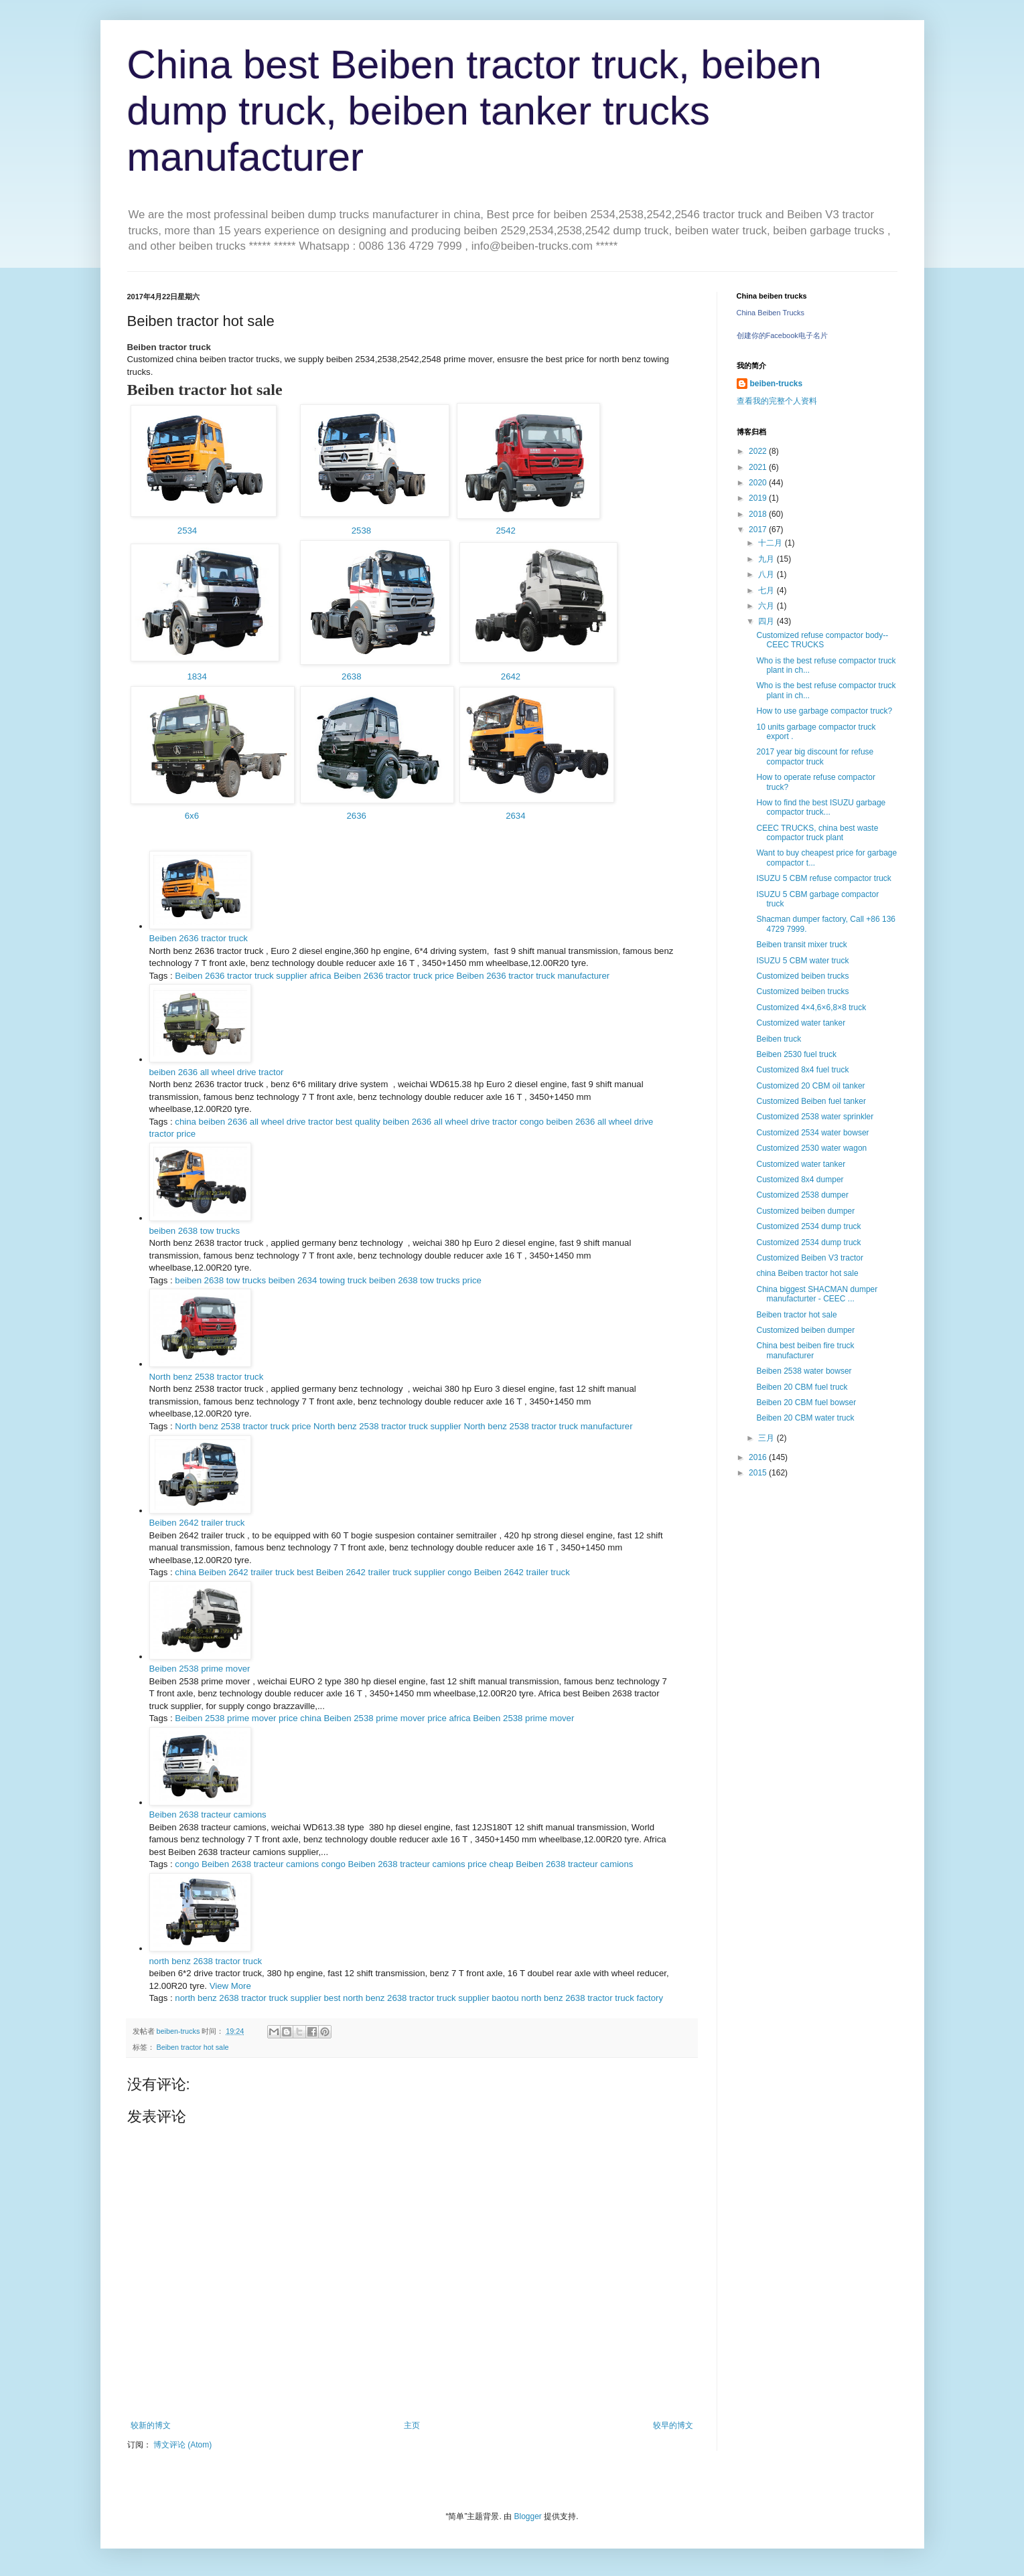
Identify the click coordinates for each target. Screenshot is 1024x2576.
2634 (515, 816)
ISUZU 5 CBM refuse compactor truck (823, 878)
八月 (767, 574)
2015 (759, 1472)
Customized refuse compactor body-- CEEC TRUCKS (822, 640)
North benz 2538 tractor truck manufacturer (547, 1426)
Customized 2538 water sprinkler (814, 1116)
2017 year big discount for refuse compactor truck (814, 756)
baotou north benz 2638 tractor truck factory (577, 1998)
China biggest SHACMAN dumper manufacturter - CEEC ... (816, 1294)
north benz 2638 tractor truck (206, 1961)
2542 (505, 531)
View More (230, 1986)
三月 (767, 1438)
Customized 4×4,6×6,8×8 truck (811, 1007)
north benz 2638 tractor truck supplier (248, 1998)
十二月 (771, 543)
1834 (194, 676)
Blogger (527, 2516)
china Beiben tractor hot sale (807, 1273)
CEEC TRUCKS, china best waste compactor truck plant (817, 832)
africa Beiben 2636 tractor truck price (381, 976)
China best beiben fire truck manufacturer (805, 1350)
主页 (412, 2425)
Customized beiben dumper (805, 1211)
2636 (355, 816)
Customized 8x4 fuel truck (802, 1069)
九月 (767, 559)
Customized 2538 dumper (802, 1195)
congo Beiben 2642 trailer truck (508, 1572)
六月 (767, 606)
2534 (187, 531)
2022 (759, 451)
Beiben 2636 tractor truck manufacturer (532, 976)
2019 (759, 498)
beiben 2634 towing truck (318, 1280)
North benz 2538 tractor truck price (243, 1426)
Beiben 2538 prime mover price (236, 1718)
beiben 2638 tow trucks (194, 1231)
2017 (759, 529)
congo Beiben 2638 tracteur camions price (404, 1864)
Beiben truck (778, 1039)
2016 (759, 1457)
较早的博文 (673, 2425)
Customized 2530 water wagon (811, 1148)
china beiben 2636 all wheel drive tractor (254, 1122)
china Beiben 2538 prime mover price (373, 1718)
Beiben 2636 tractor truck (198, 938)
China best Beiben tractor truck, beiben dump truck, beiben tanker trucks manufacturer (474, 110)
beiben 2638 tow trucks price (425, 1280)
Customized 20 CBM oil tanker (810, 1086)
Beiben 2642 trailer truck (197, 1523)
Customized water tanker (800, 1023)
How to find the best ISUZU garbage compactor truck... (820, 807)
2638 (353, 676)
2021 (759, 467)
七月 (767, 590)
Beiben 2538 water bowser (803, 1371)
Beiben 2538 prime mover (199, 1669)
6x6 (192, 816)
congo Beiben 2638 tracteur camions (247, 1864)
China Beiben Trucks (771, 313)
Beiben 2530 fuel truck (796, 1054)
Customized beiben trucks (802, 976)
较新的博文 (151, 2425)
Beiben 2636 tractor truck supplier (241, 976)
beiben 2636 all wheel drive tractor (216, 1072)
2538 (360, 531)
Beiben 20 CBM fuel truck (801, 1387)
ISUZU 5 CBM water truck (802, 960)
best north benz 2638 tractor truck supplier (406, 1998)
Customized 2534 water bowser (812, 1132)
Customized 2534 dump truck (808, 1226)
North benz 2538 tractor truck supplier (387, 1426)
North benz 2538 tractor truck (206, 1377)
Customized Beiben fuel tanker (810, 1101)
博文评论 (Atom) (182, 2444)
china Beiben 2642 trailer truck (234, 1572)
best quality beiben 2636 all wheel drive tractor (426, 1122)
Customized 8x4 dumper (799, 1179)
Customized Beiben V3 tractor (809, 1258)
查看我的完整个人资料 (777, 401)
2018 (759, 514)
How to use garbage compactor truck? (824, 711)
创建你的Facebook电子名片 (782, 335)
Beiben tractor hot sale (193, 2047)
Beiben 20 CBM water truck (805, 1418)
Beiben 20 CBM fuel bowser (806, 1402)
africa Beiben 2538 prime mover (511, 1718)
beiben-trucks (776, 383)
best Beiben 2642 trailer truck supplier (371, 1572)
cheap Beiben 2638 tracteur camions (562, 1864)
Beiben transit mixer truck (801, 944)
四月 (767, 621)
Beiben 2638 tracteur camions (208, 1814)
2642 (508, 676)
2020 (759, 482)
